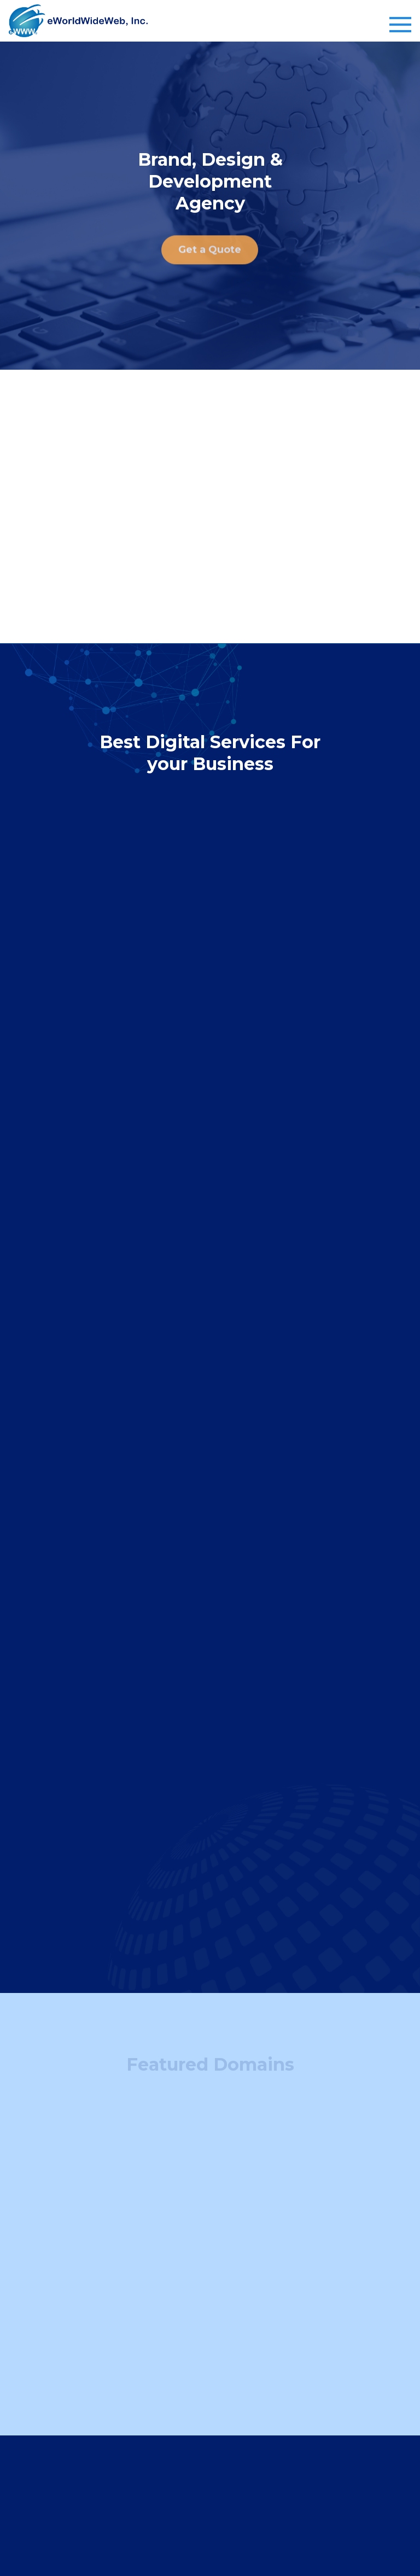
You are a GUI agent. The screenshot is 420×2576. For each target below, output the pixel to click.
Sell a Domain (142, 2363)
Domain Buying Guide (158, 2384)
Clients (129, 2425)
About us (133, 2446)
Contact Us (137, 2468)
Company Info (155, 2402)
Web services (301, 2318)
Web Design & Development (319, 2341)
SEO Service (286, 2384)
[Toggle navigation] (400, 25)
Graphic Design (293, 2363)
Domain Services (165, 2318)
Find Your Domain (150, 2341)
